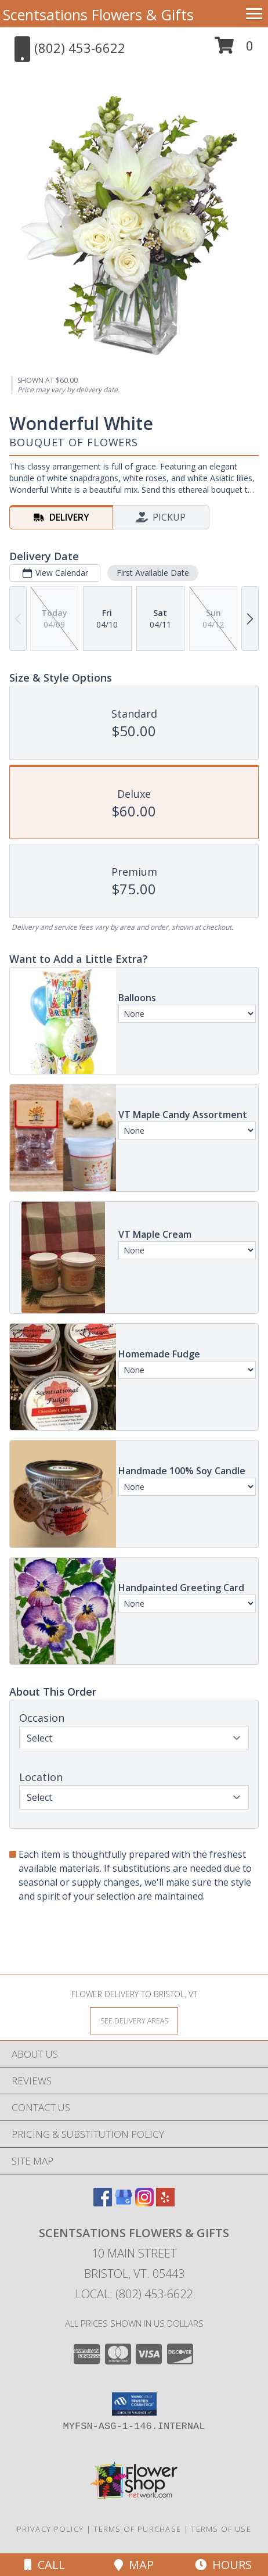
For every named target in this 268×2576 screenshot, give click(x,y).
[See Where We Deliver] (134, 2020)
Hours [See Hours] (223, 2565)
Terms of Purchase (137, 2529)
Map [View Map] (134, 2565)
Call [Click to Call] (44, 2565)
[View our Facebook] (102, 2202)
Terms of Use (221, 2529)
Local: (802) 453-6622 (134, 2294)
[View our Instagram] (144, 2202)
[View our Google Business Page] (123, 2202)
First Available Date (153, 572)
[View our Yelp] (165, 2202)
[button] (234, 50)
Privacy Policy (50, 2529)
